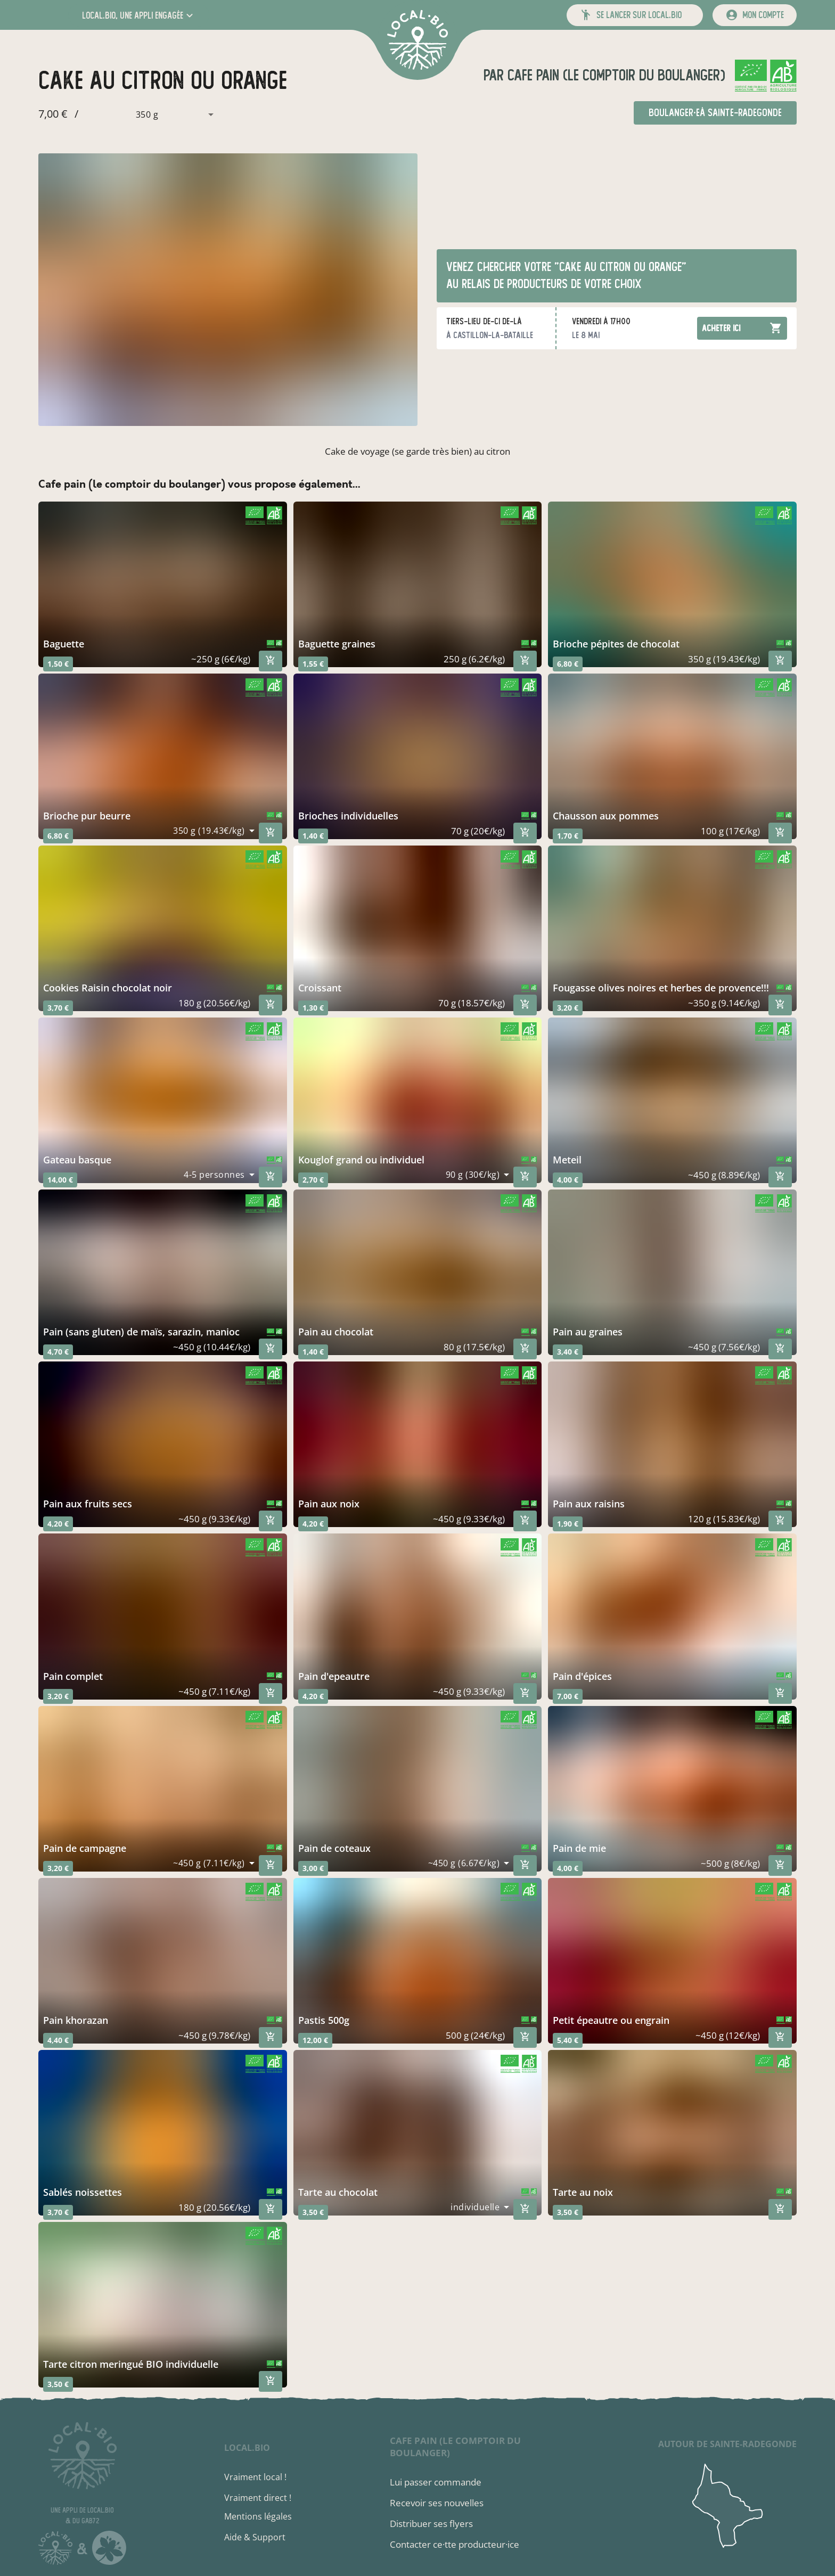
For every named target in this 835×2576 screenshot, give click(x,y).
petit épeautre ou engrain (611, 2020)
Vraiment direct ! (257, 2498)
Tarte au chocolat (338, 2192)
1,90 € (567, 1524)
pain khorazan (75, 2020)
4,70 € (58, 1352)
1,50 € (58, 664)
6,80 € (567, 664)
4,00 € (567, 1180)
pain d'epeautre (334, 1676)
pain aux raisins (589, 1503)
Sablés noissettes (82, 2192)
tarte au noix (583, 2192)
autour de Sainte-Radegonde (727, 2444)
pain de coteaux (334, 1848)
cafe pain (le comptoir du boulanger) (614, 75)
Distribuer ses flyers (431, 2523)
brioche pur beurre (86, 815)
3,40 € (567, 1352)
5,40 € (567, 2040)
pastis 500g (323, 2020)
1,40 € (313, 836)
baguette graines (336, 643)
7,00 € (567, 1696)
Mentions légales (258, 2516)
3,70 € (58, 1008)
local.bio (247, 2448)
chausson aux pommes (606, 815)
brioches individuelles (348, 815)
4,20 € (58, 1524)
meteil (567, 1159)
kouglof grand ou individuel (361, 1159)
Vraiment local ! (255, 2477)
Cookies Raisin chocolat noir (107, 987)
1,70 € (567, 836)
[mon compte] (755, 15)
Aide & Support (254, 2537)
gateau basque (77, 1159)
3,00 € (313, 1868)
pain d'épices (582, 1676)
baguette (63, 643)
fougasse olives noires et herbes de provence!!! (661, 987)
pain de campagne (84, 1848)
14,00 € (60, 1180)
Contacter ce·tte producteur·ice (454, 2544)
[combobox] (150, 114)
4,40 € (58, 2040)
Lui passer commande (435, 2482)
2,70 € (313, 1180)
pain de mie (579, 1848)
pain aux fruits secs (87, 1503)
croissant (319, 987)
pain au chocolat (335, 1331)
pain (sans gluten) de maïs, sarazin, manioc (141, 1331)
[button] (138, 15)
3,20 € (567, 1008)
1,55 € (313, 664)
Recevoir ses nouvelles (437, 2503)
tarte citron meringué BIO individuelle (130, 2364)
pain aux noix (328, 1503)
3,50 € (313, 2212)
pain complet (73, 1676)
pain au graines (588, 1331)
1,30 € (313, 1008)
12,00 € (315, 2040)
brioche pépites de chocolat (616, 643)
